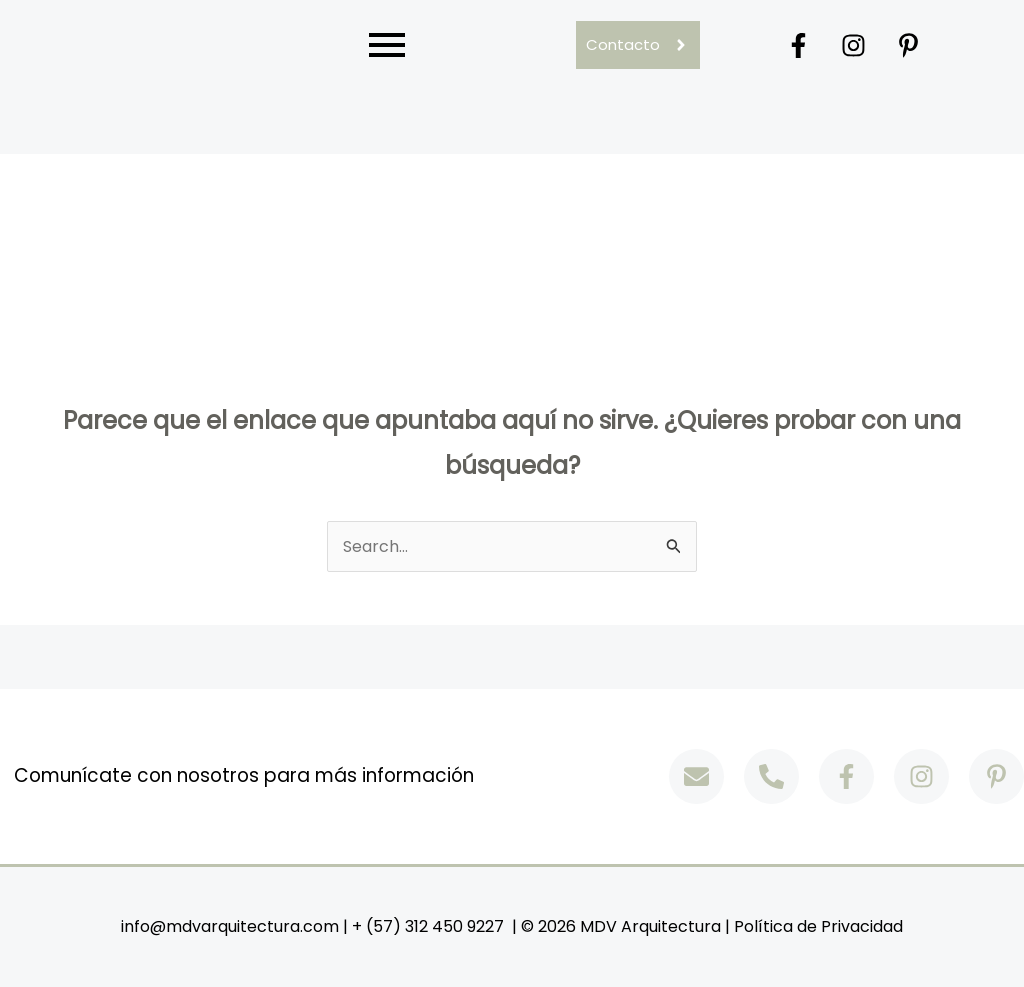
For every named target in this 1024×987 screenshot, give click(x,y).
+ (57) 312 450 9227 (428, 926)
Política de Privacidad (818, 926)
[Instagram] (921, 776)
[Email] (696, 776)
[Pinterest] (996, 776)
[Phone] (771, 776)
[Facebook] (846, 776)
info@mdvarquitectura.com (230, 926)
